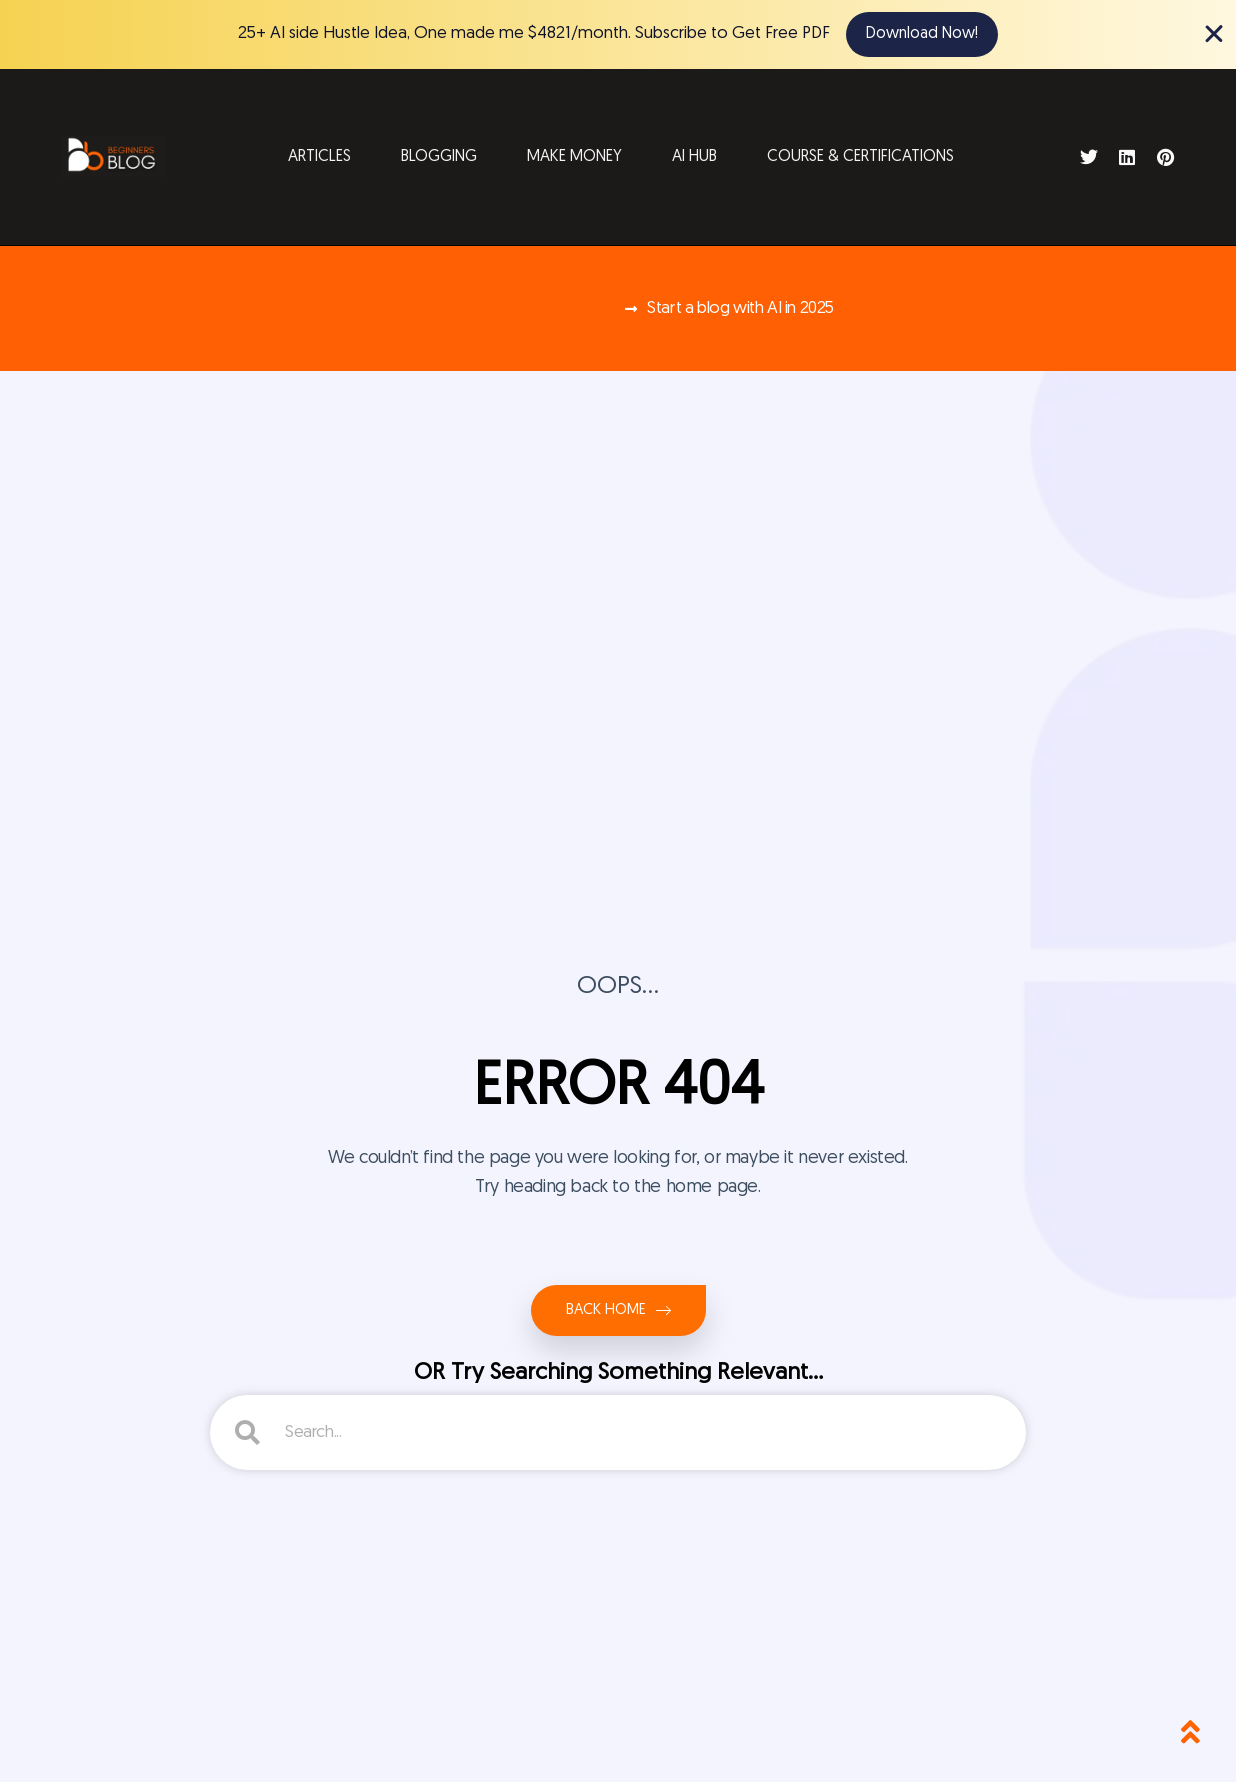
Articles (319, 157)
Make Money (574, 157)
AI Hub (694, 157)
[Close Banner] (1214, 34)
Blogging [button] (439, 157)
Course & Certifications (860, 157)
